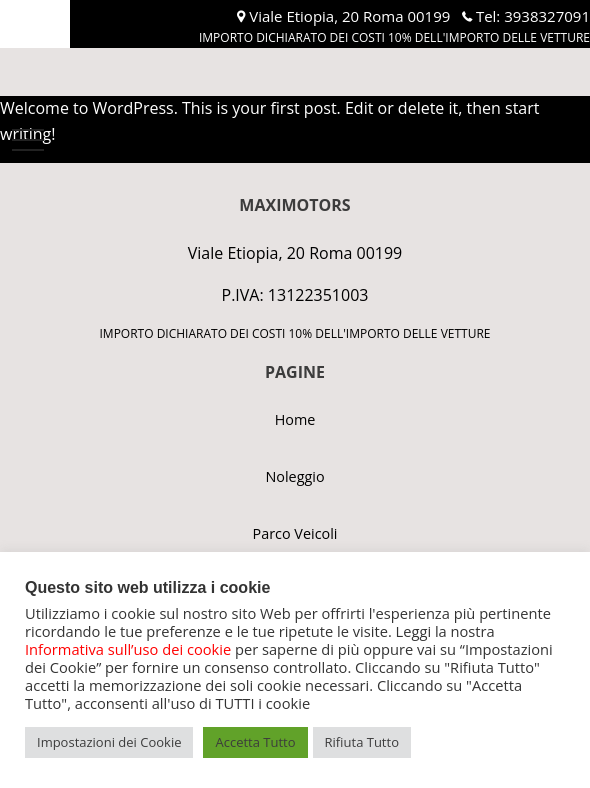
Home (295, 419)
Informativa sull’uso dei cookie (128, 649)
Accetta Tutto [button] (255, 742)
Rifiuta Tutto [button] (362, 742)
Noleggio (294, 476)
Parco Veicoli (295, 533)
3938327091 (547, 16)
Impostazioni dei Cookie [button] (109, 742)
